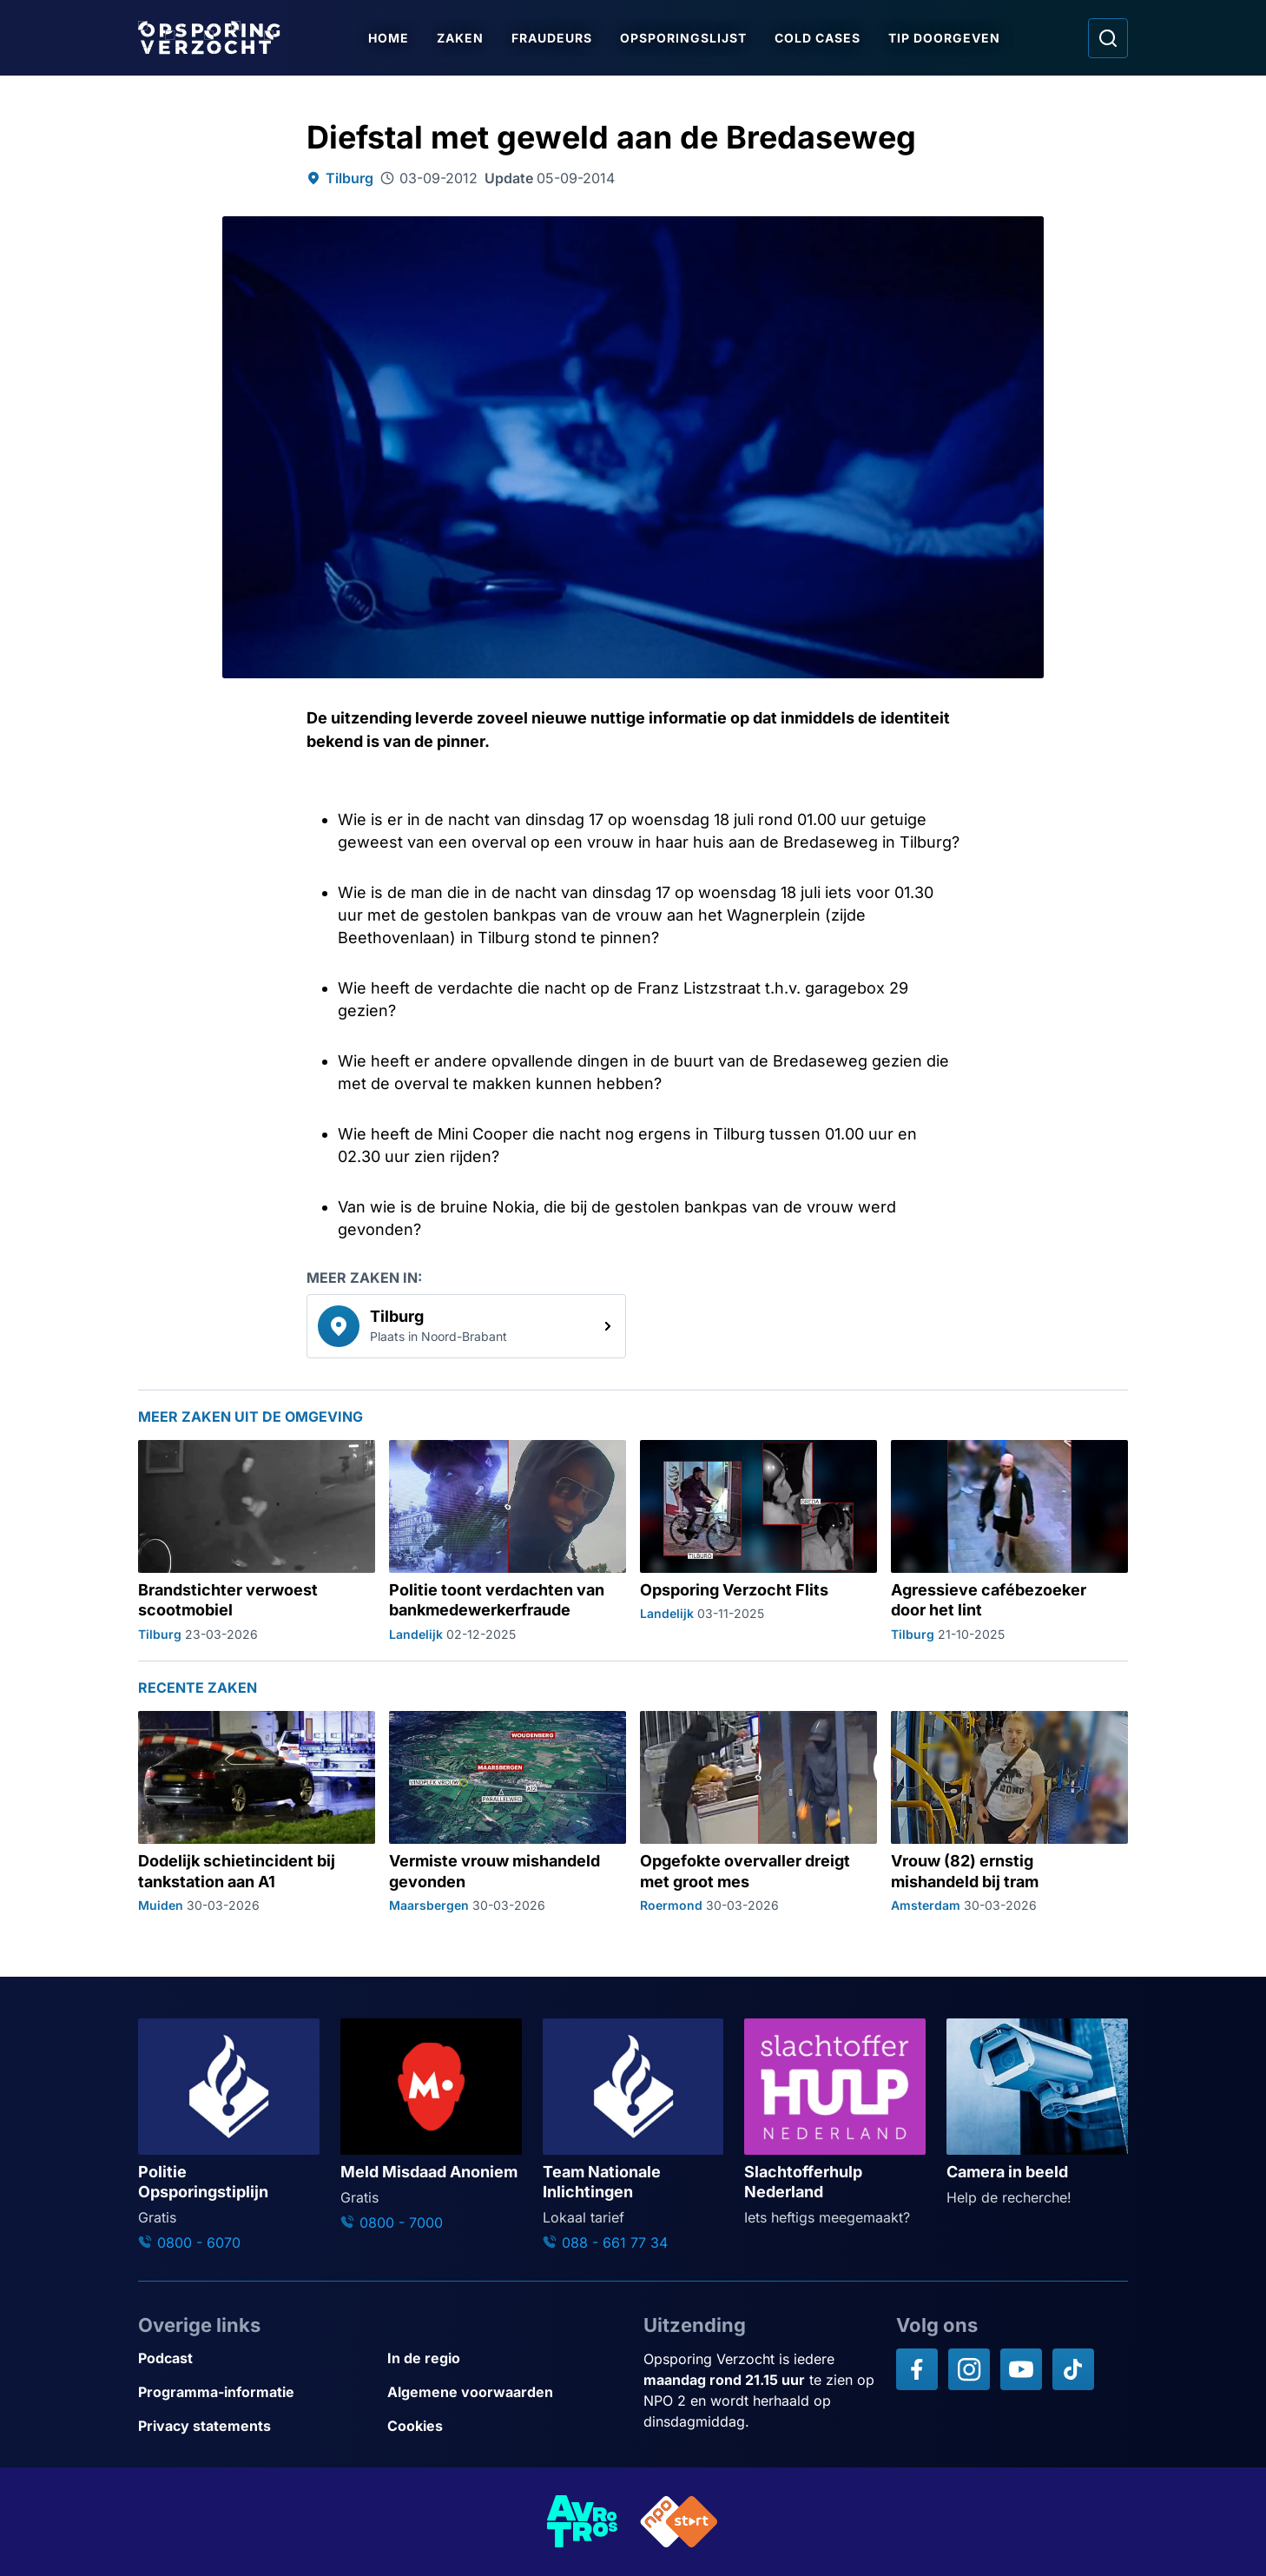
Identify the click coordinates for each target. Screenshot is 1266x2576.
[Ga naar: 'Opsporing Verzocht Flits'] (758, 1541)
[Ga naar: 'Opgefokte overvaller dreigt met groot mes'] (758, 1812)
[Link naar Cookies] (505, 2426)
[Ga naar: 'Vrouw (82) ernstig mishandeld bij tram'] (1009, 1812)
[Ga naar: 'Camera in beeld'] (1037, 2113)
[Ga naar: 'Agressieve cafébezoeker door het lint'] (1009, 1541)
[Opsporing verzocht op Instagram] (969, 2369)
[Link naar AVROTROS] (582, 2521)
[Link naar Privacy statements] (255, 2426)
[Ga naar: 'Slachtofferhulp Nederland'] (835, 2123)
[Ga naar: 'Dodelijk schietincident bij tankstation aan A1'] (256, 1812)
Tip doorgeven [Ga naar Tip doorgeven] (944, 37)
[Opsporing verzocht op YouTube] (1021, 2369)
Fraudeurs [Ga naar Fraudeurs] (551, 37)
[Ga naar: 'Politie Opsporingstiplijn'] (229, 2135)
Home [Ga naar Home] (388, 37)
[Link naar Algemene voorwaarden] (505, 2392)
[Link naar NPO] (679, 2521)
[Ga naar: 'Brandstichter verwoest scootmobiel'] (256, 1541)
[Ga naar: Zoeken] (1108, 38)
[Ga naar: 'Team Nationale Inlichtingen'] (633, 2135)
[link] (466, 1326)
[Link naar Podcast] (255, 2358)
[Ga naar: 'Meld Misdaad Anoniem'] (431, 2125)
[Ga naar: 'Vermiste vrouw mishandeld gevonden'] (507, 1812)
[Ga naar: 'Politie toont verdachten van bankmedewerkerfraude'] (507, 1541)
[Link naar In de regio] (505, 2358)
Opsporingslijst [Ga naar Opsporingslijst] (683, 37)
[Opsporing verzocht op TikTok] (1073, 2369)
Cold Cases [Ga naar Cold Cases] (817, 37)
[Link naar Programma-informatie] (255, 2392)
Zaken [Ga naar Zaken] (460, 37)
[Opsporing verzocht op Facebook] (917, 2369)
